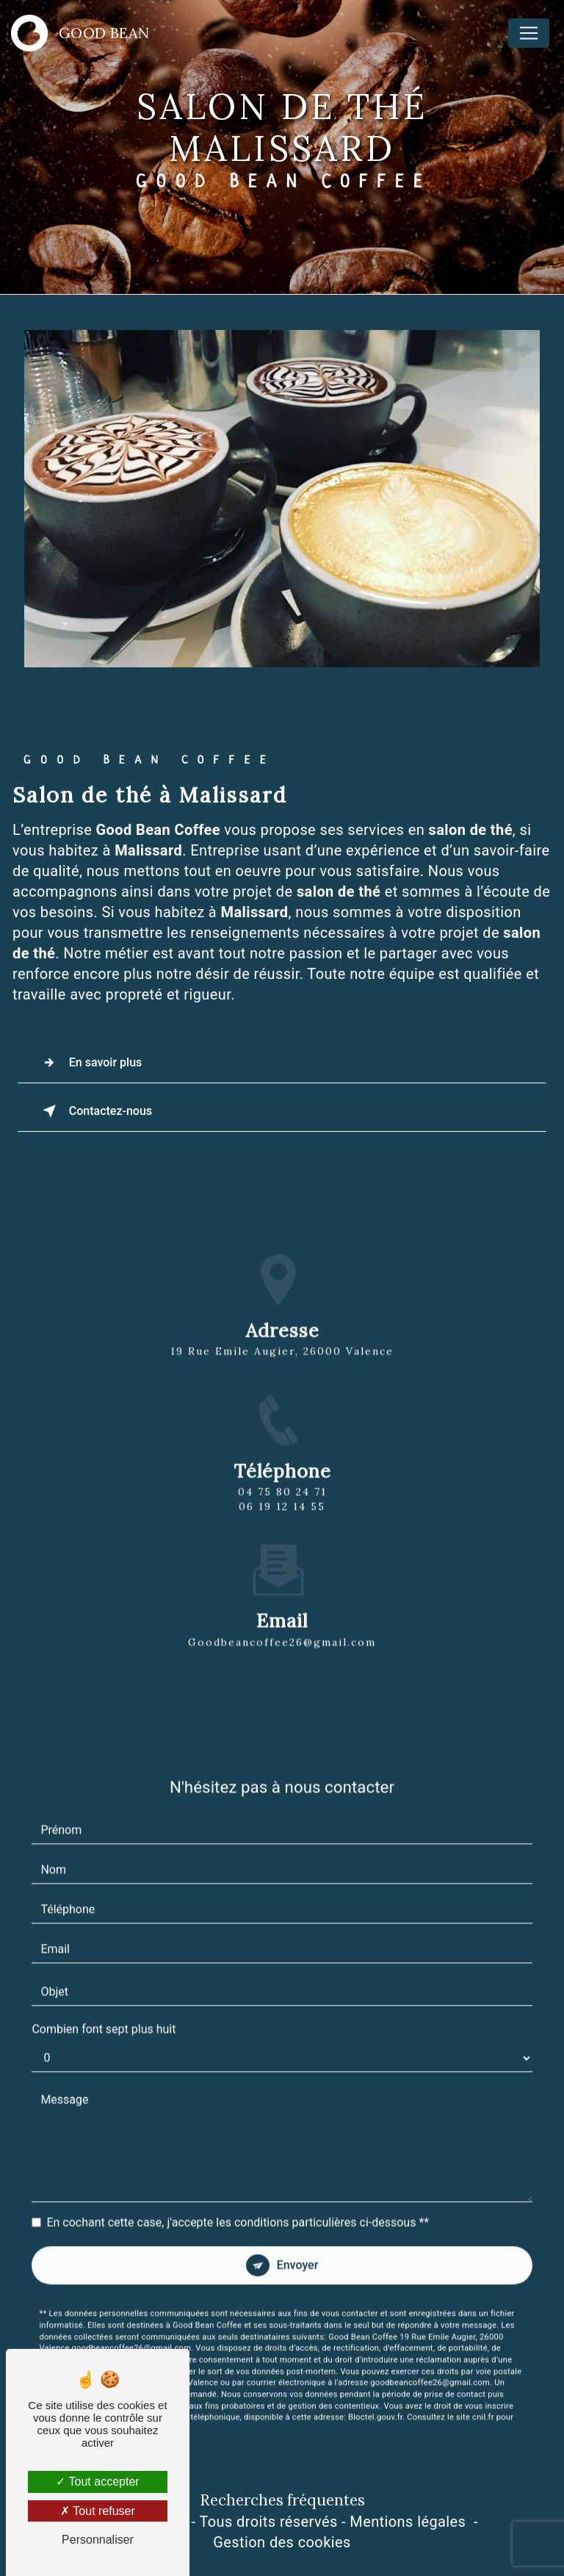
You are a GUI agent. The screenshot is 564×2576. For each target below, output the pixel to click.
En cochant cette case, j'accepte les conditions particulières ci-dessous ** (237, 2207)
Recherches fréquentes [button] (282, 2500)
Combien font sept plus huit (104, 2014)
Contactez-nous (94, 1111)
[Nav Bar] (528, 33)
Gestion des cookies (281, 2542)
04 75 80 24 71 (282, 1507)
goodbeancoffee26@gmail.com (282, 1626)
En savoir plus (89, 1062)
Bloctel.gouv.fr (375, 2402)
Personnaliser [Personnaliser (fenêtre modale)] (98, 2539)
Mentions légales (408, 2521)
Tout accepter (97, 2481)
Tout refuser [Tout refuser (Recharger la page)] (97, 2511)
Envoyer (298, 2250)
